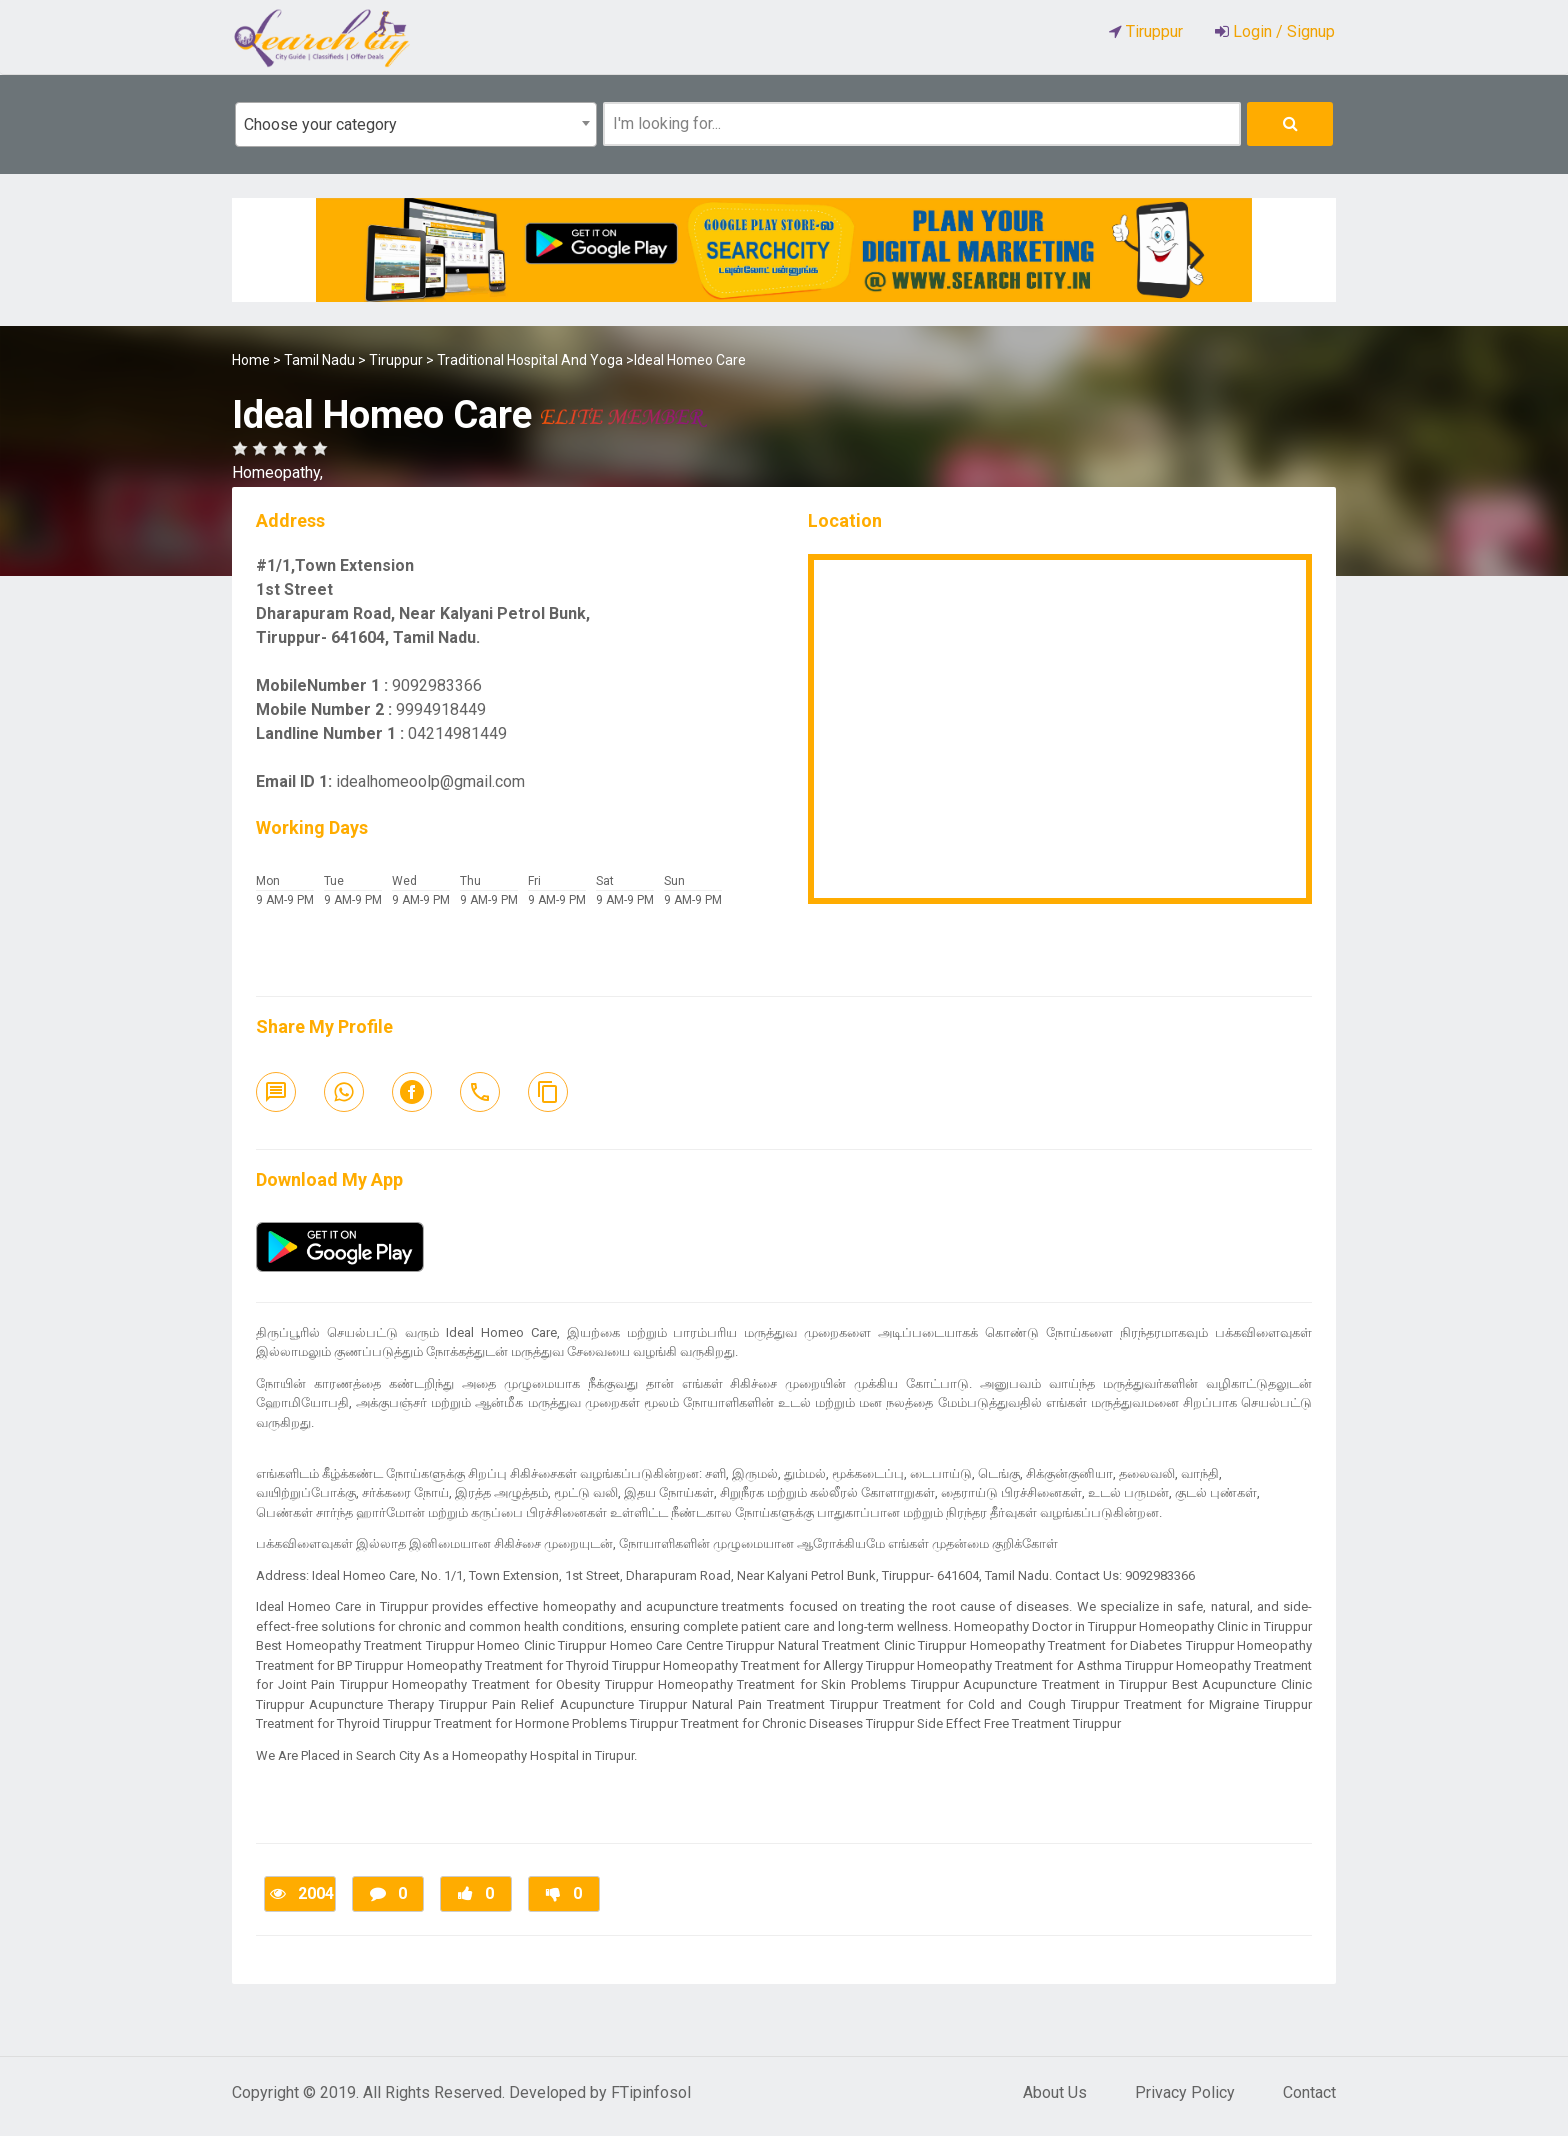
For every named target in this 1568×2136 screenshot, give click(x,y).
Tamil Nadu (319, 360)
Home (251, 360)
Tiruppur (396, 360)
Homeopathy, (277, 472)
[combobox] (416, 124)
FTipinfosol (651, 2092)
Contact (1309, 2092)
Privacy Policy (1185, 2092)
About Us (1055, 2092)
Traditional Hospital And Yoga (530, 360)
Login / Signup (1282, 31)
